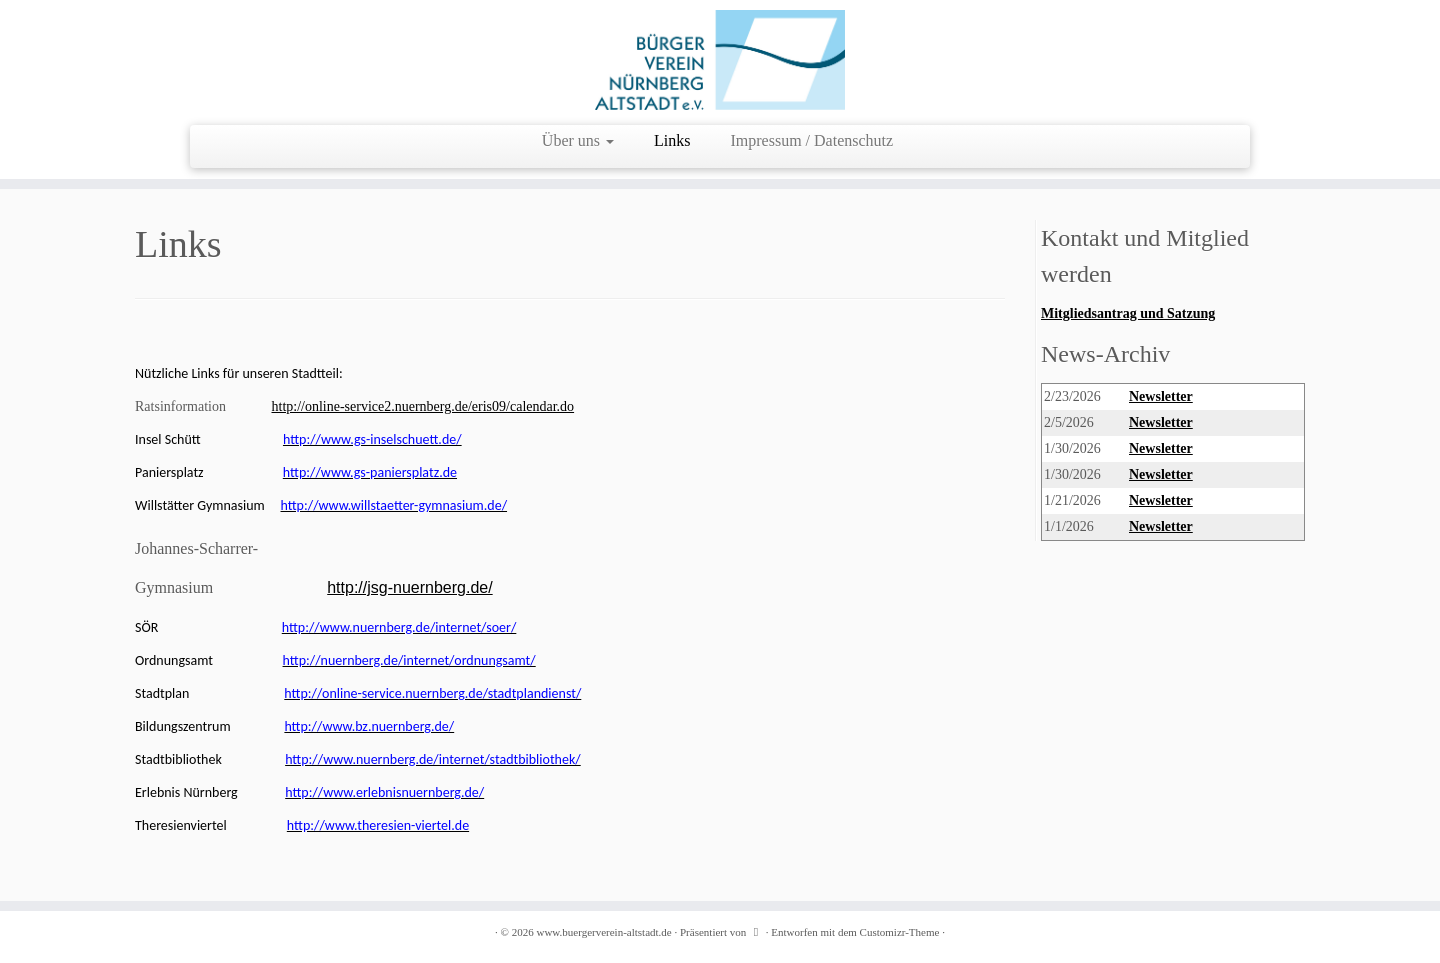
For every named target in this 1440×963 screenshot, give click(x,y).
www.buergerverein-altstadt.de (603, 932)
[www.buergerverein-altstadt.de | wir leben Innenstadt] (720, 60)
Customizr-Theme (900, 932)
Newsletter (1161, 396)
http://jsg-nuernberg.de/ (409, 587)
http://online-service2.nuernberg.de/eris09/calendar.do (423, 406)
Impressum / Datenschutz (812, 140)
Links (672, 140)
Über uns (578, 140)
